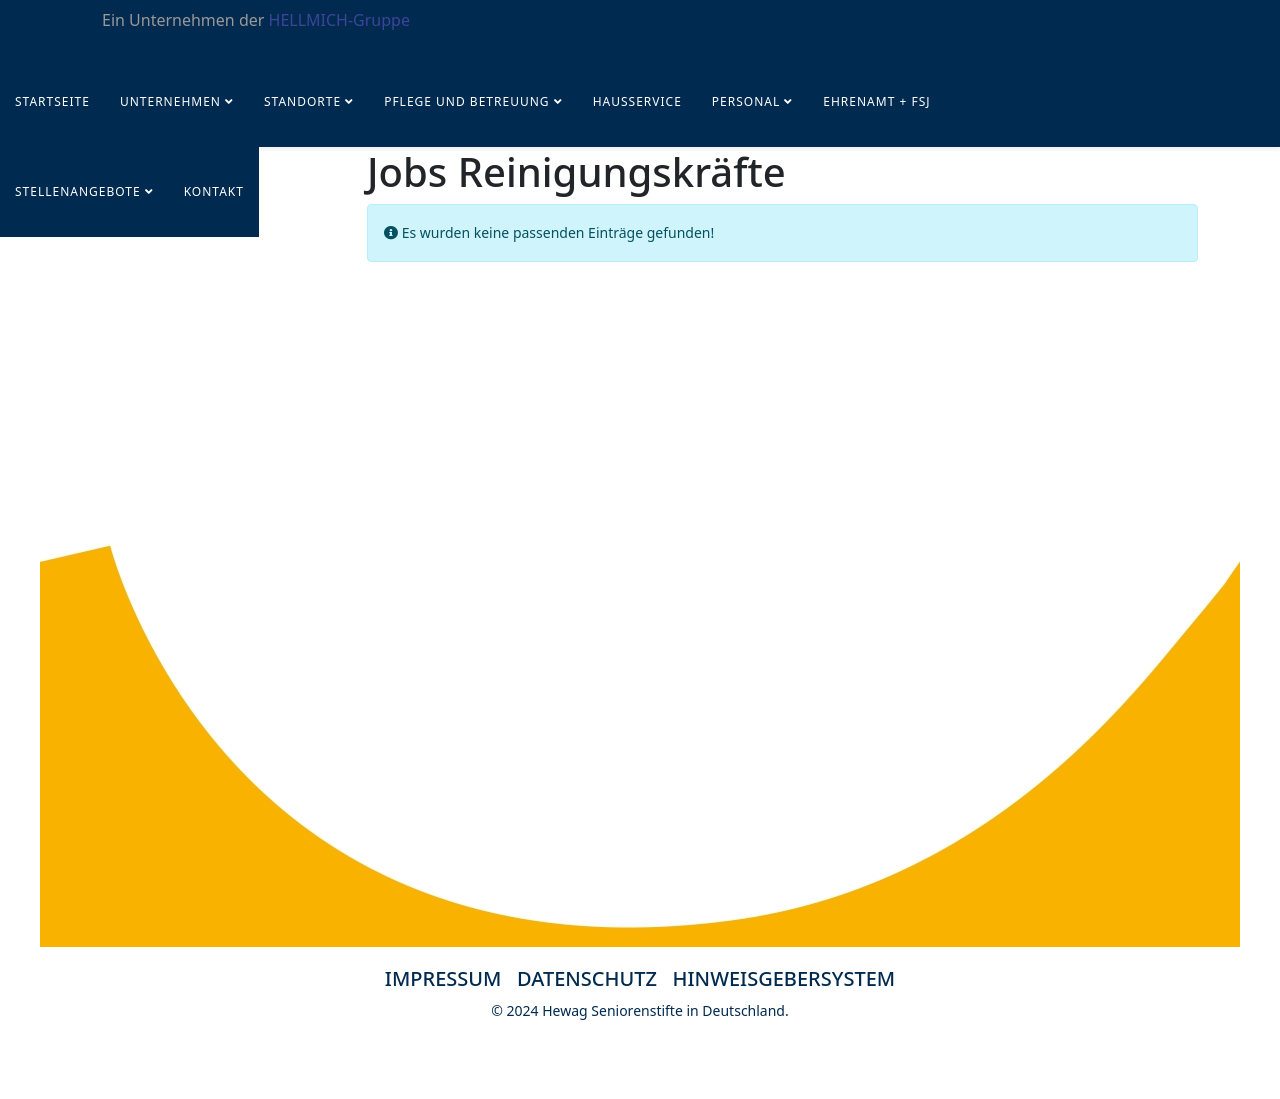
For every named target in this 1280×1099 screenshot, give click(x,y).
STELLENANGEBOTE (78, 191)
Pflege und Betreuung (469, 101)
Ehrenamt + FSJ (876, 101)
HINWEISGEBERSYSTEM (784, 978)
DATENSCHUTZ (595, 978)
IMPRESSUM (443, 978)
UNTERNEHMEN (170, 101)
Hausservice (637, 101)
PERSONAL (746, 101)
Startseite (52, 101)
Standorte (302, 101)
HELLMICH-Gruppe (339, 20)
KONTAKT (214, 191)
